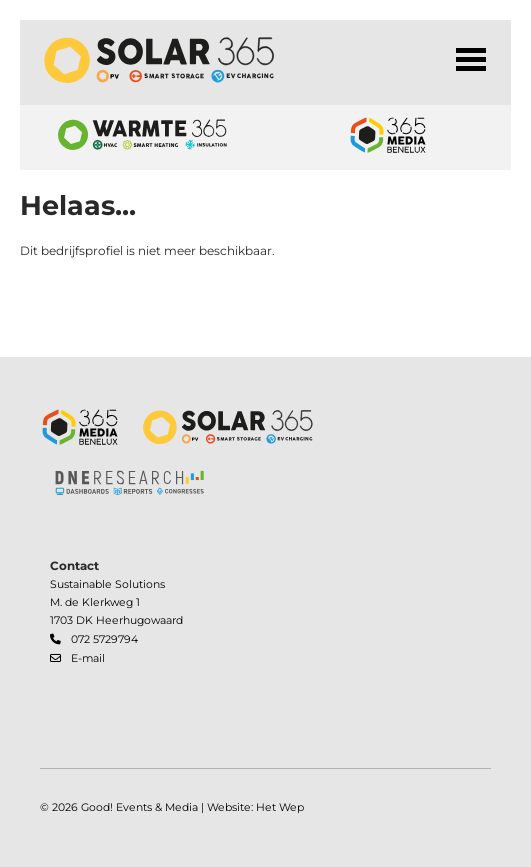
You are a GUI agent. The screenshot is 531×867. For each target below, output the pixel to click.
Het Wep (280, 807)
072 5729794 (104, 639)
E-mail (88, 658)
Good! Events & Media (139, 807)
